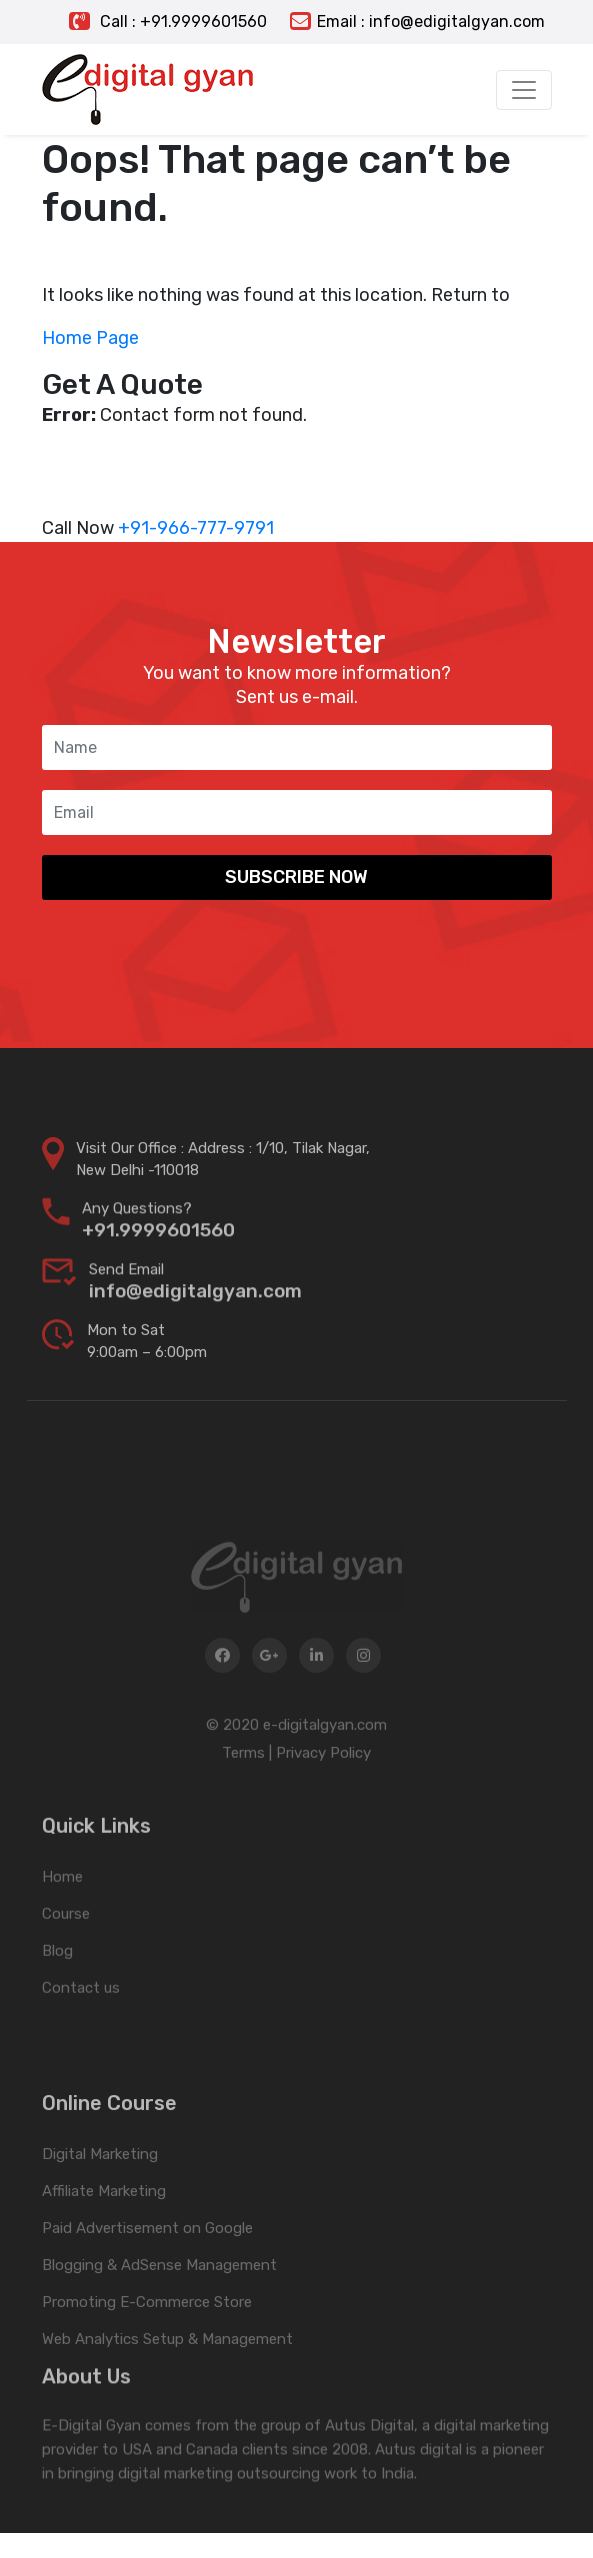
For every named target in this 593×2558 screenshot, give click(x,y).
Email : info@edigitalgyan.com (417, 21)
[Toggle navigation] (524, 90)
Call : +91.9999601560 (168, 21)
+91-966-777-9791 (196, 528)
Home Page (90, 338)
